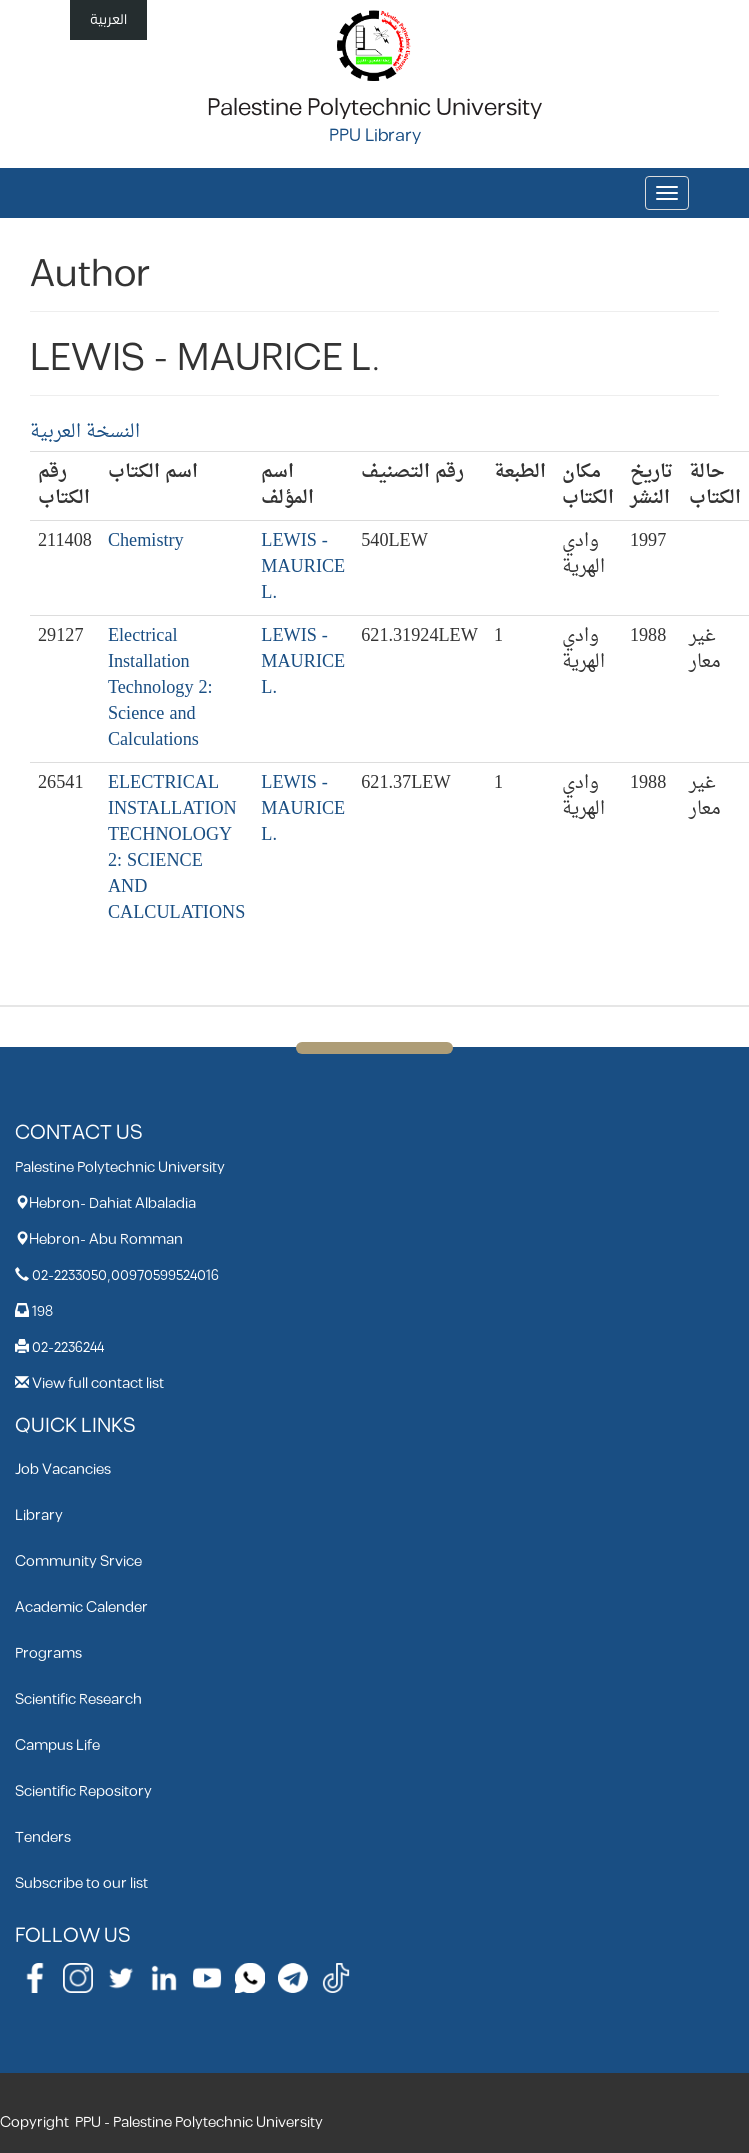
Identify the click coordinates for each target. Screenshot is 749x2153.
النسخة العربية (85, 432)
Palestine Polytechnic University (374, 108)
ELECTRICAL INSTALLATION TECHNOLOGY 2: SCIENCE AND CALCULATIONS (176, 848)
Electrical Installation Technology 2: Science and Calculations (160, 688)
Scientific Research (78, 1699)
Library (39, 1515)
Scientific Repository (83, 1791)
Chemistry (146, 541)
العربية (108, 19)
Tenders (43, 1837)
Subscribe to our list (81, 1883)
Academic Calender (81, 1607)
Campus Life (57, 1745)
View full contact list (98, 1383)
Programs (48, 1653)
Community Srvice (78, 1561)
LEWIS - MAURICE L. (303, 567)
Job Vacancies (63, 1469)
